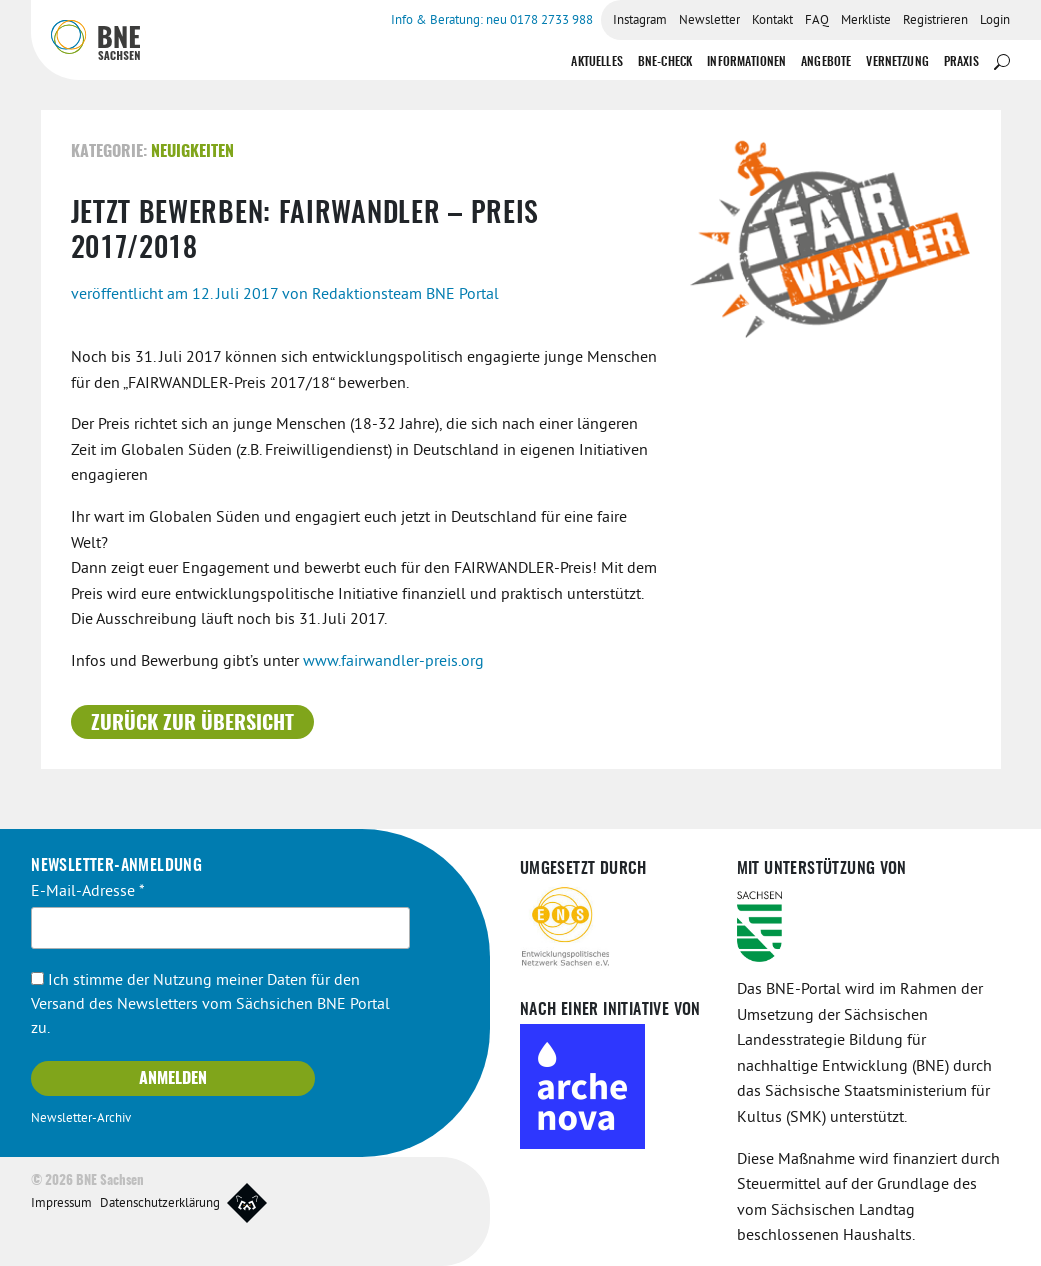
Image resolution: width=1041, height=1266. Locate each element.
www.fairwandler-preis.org (393, 662)
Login (995, 21)
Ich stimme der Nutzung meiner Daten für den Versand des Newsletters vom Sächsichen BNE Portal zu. (210, 1005)
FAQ (817, 21)
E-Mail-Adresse (88, 892)
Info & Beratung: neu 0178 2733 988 (492, 21)
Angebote (826, 62)
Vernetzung (897, 62)
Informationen (746, 62)
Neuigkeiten (192, 152)
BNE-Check (665, 62)
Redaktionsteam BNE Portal (405, 295)
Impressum (61, 1204)
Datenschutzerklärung (160, 1204)
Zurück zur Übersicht (192, 724)
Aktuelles (596, 62)
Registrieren (935, 21)
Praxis (961, 62)
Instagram (640, 21)
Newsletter (709, 21)
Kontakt (772, 21)
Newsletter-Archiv (81, 1119)
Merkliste (866, 21)
